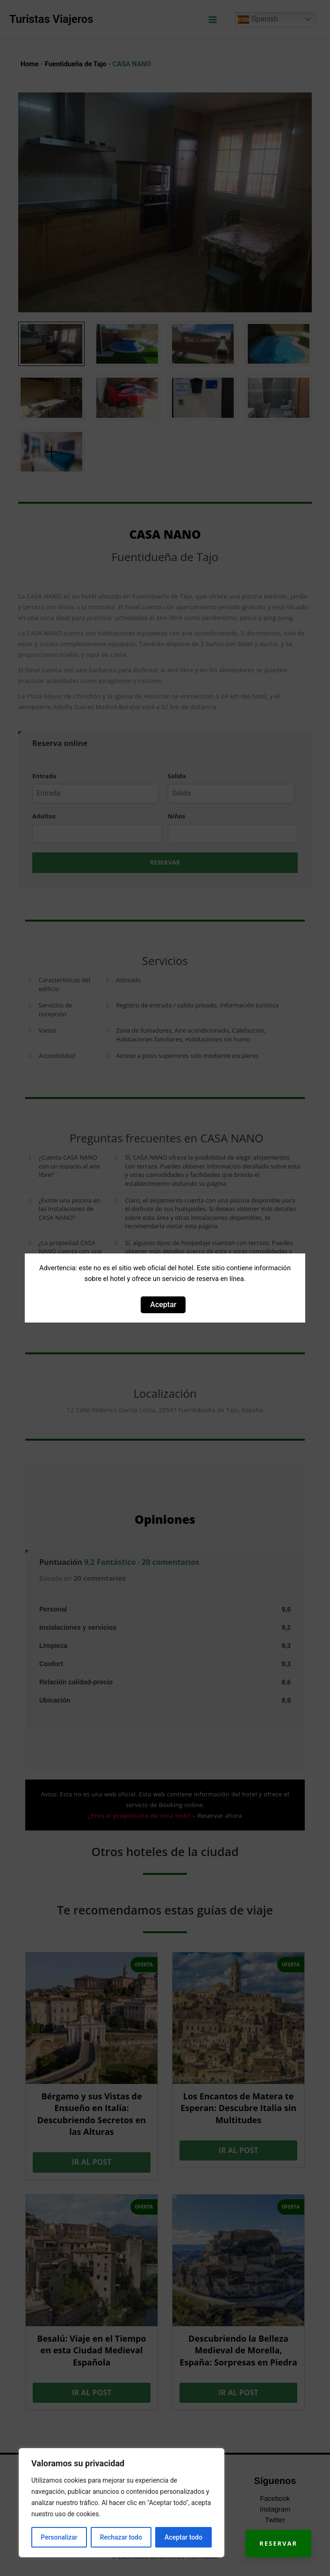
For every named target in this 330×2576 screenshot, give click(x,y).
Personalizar (59, 2537)
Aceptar (163, 1304)
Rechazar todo (121, 2537)
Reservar (278, 2543)
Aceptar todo (183, 2537)
